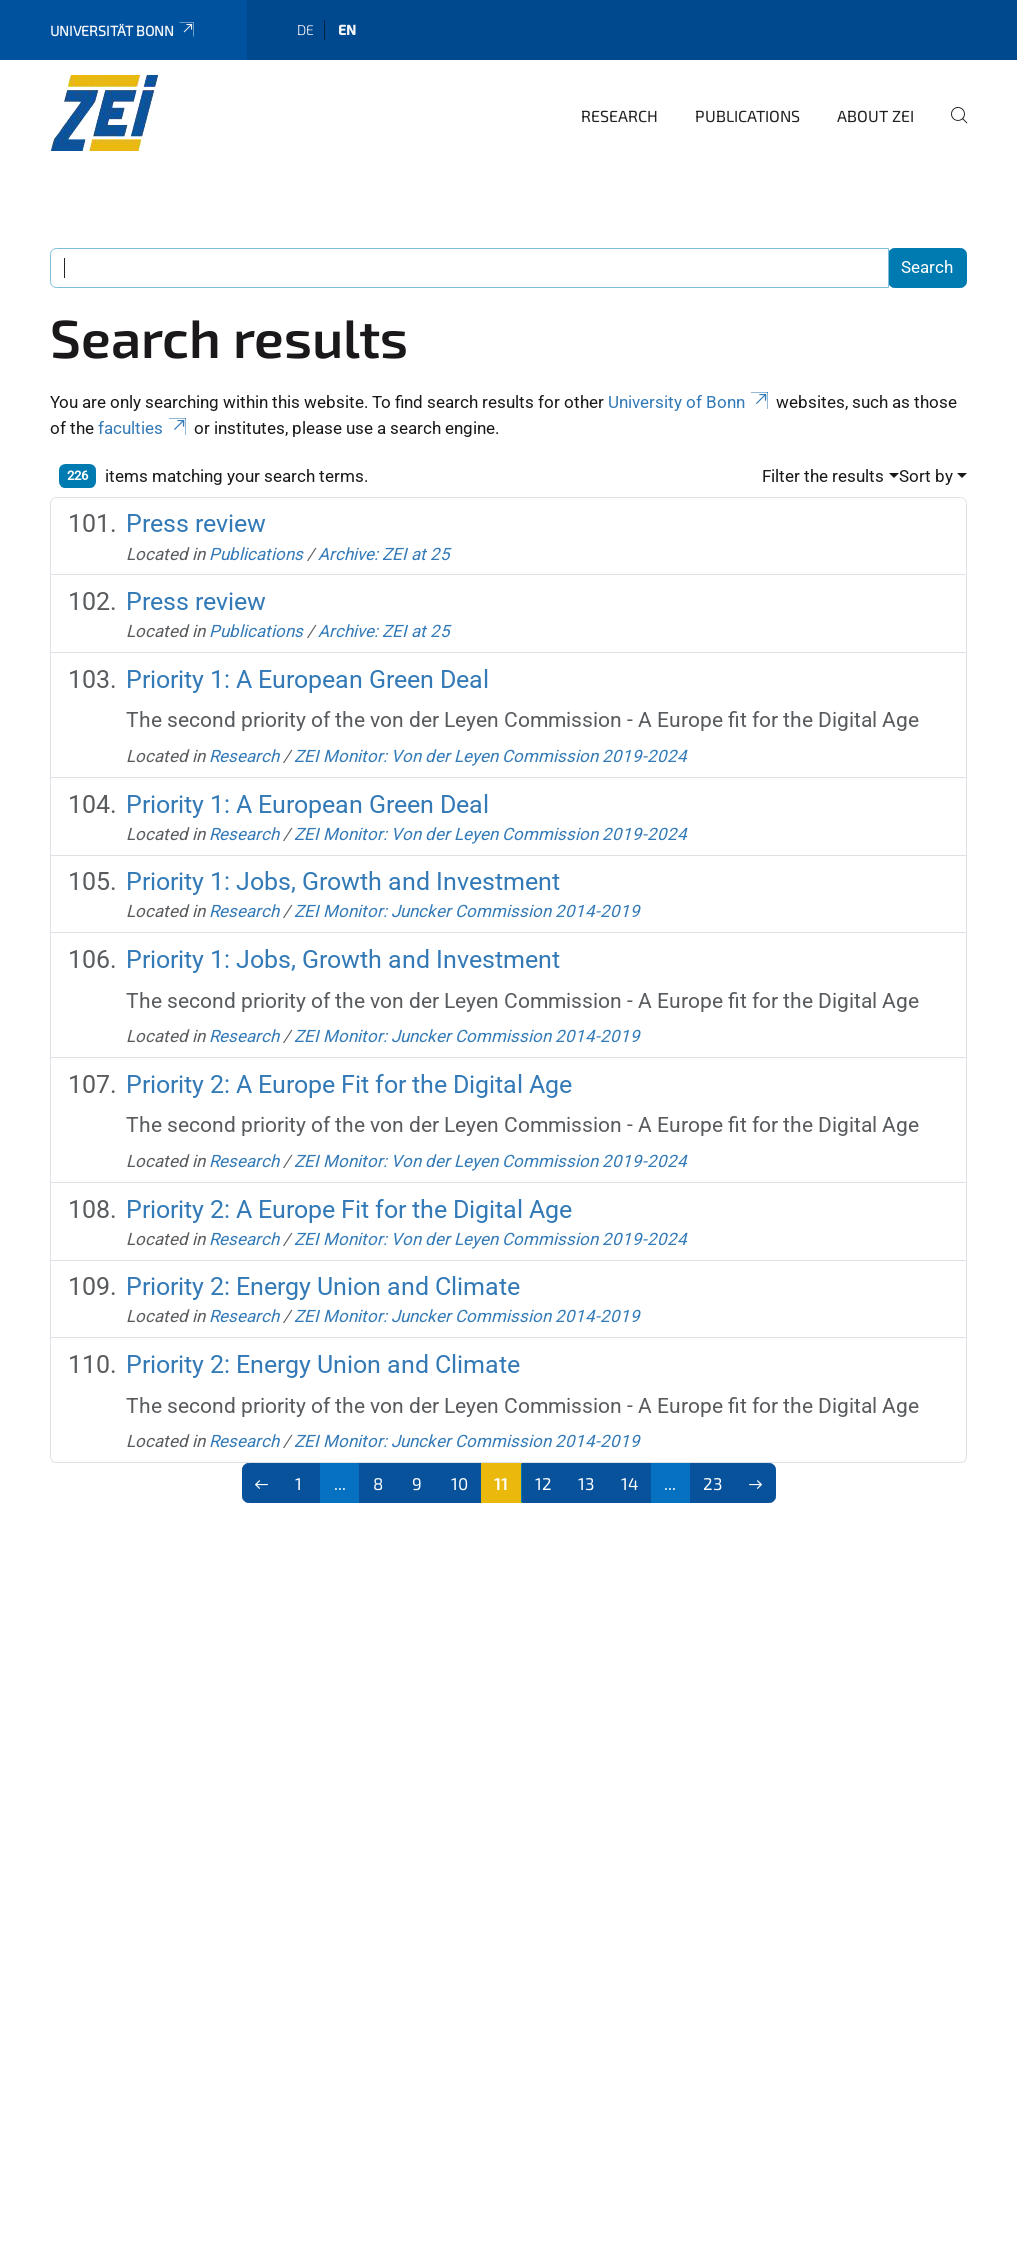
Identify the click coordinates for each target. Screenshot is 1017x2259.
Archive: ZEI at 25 (384, 554)
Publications (747, 115)
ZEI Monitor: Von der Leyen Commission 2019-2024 (490, 756)
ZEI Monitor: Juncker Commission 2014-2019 (467, 911)
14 (629, 1483)
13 (586, 1483)
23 (712, 1483)
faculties (144, 428)
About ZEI (875, 115)
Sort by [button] (926, 476)
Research (619, 115)
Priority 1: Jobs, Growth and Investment (343, 881)
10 (459, 1483)
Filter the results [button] (823, 476)
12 (543, 1483)
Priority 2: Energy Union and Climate (323, 1286)
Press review (196, 523)
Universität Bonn (123, 30)
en (347, 29)
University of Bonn (690, 402)
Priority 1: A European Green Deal (307, 679)
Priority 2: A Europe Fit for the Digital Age (349, 1084)
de (305, 29)
